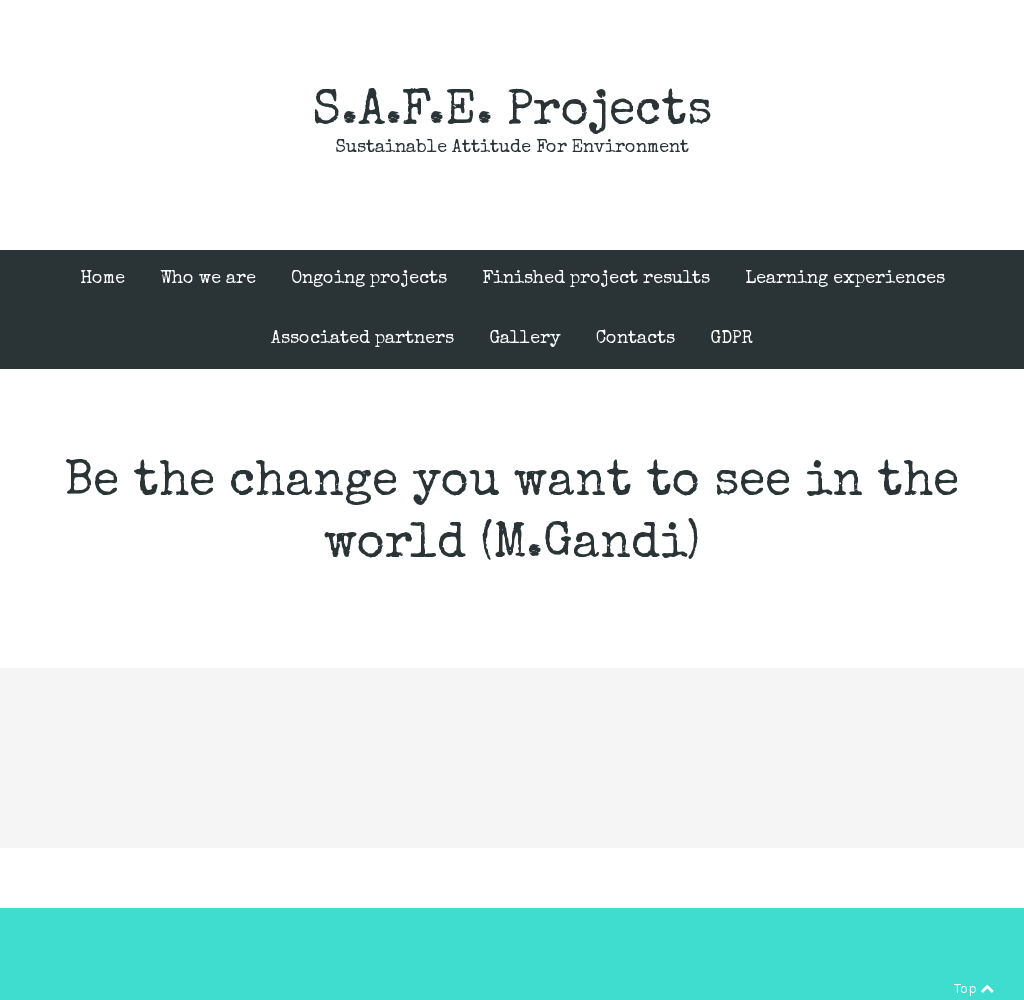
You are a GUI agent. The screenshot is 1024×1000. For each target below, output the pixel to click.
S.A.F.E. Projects (512, 113)
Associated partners (362, 339)
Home (102, 279)
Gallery (525, 339)
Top (974, 988)
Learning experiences (845, 279)
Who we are (208, 279)
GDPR (731, 339)
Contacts (635, 339)
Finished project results (596, 279)
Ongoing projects (369, 279)
